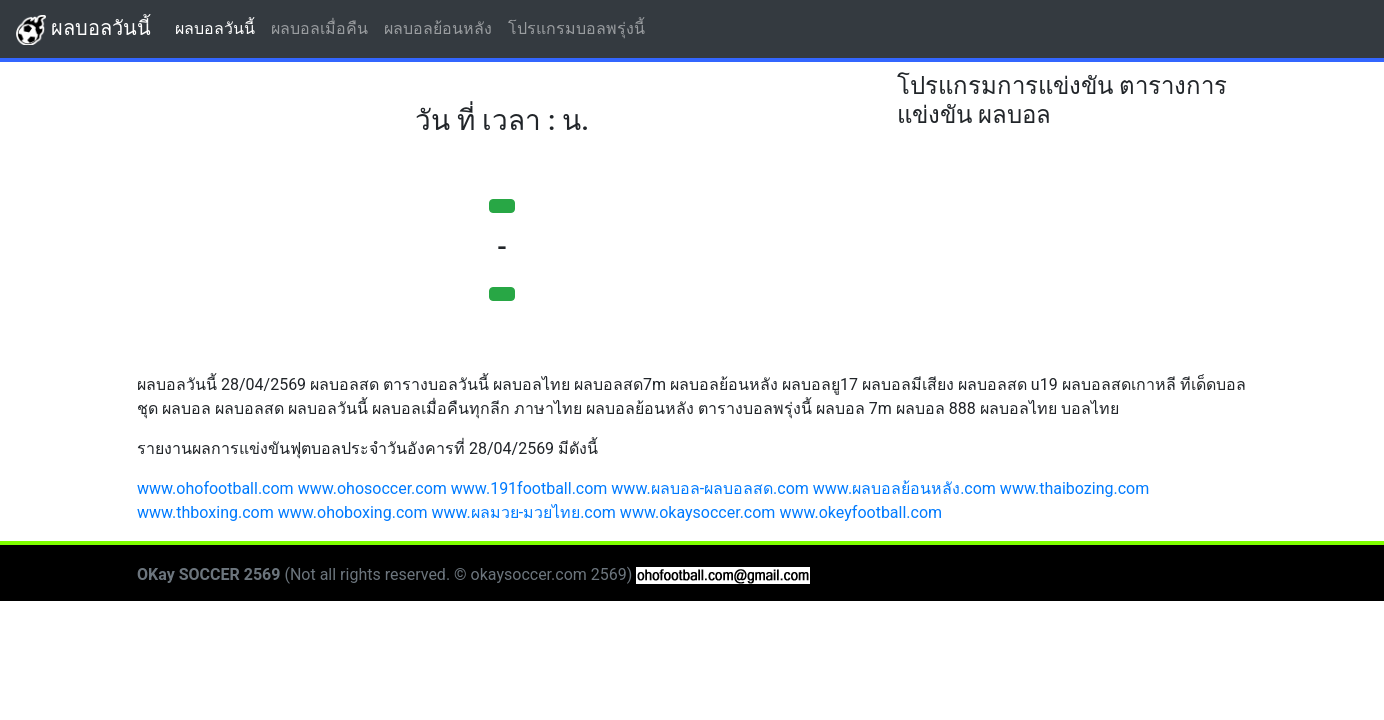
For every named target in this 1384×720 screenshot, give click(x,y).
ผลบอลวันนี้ (83, 30)
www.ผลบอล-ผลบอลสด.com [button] (710, 488)
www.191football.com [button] (529, 488)
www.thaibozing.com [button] (1074, 488)
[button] (502, 206)
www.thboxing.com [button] (205, 512)
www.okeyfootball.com (860, 512)
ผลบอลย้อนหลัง (442, 27)
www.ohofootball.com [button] (215, 488)
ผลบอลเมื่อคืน (323, 27)
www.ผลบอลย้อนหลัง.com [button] (904, 488)
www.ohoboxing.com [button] (353, 512)
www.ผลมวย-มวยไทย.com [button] (523, 512)
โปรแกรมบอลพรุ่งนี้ (580, 27)
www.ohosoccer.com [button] (372, 488)
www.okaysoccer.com (698, 512)
